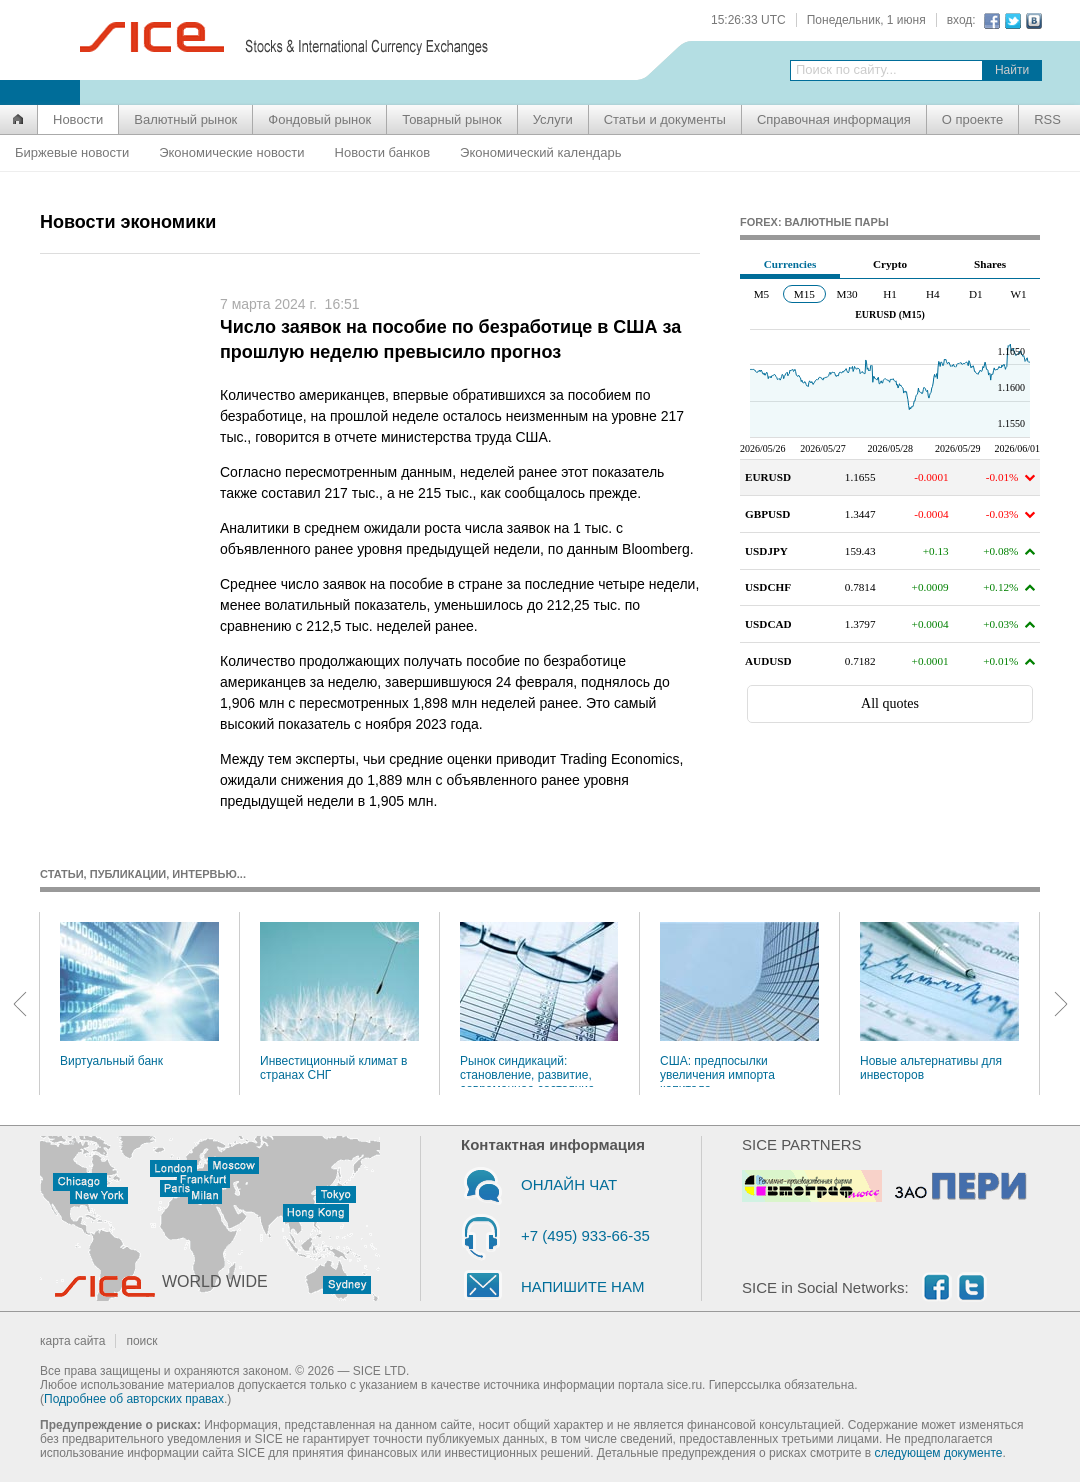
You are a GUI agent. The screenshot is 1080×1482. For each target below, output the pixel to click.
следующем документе (939, 1453)
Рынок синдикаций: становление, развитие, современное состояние (539, 1004)
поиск (141, 1341)
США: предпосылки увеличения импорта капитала (739, 1004)
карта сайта (72, 1341)
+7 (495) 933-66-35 (585, 1235)
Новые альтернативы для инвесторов (939, 1002)
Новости (78, 119)
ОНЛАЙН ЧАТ (569, 1184)
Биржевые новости (72, 152)
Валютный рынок (185, 119)
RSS (1047, 119)
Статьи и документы (665, 119)
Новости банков (382, 152)
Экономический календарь (540, 152)
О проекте (972, 119)
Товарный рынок (451, 119)
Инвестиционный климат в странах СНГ (339, 1002)
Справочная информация (834, 119)
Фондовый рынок (319, 119)
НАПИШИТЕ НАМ (582, 1286)
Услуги (553, 119)
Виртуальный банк (139, 995)
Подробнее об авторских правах (134, 1399)
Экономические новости (231, 152)
